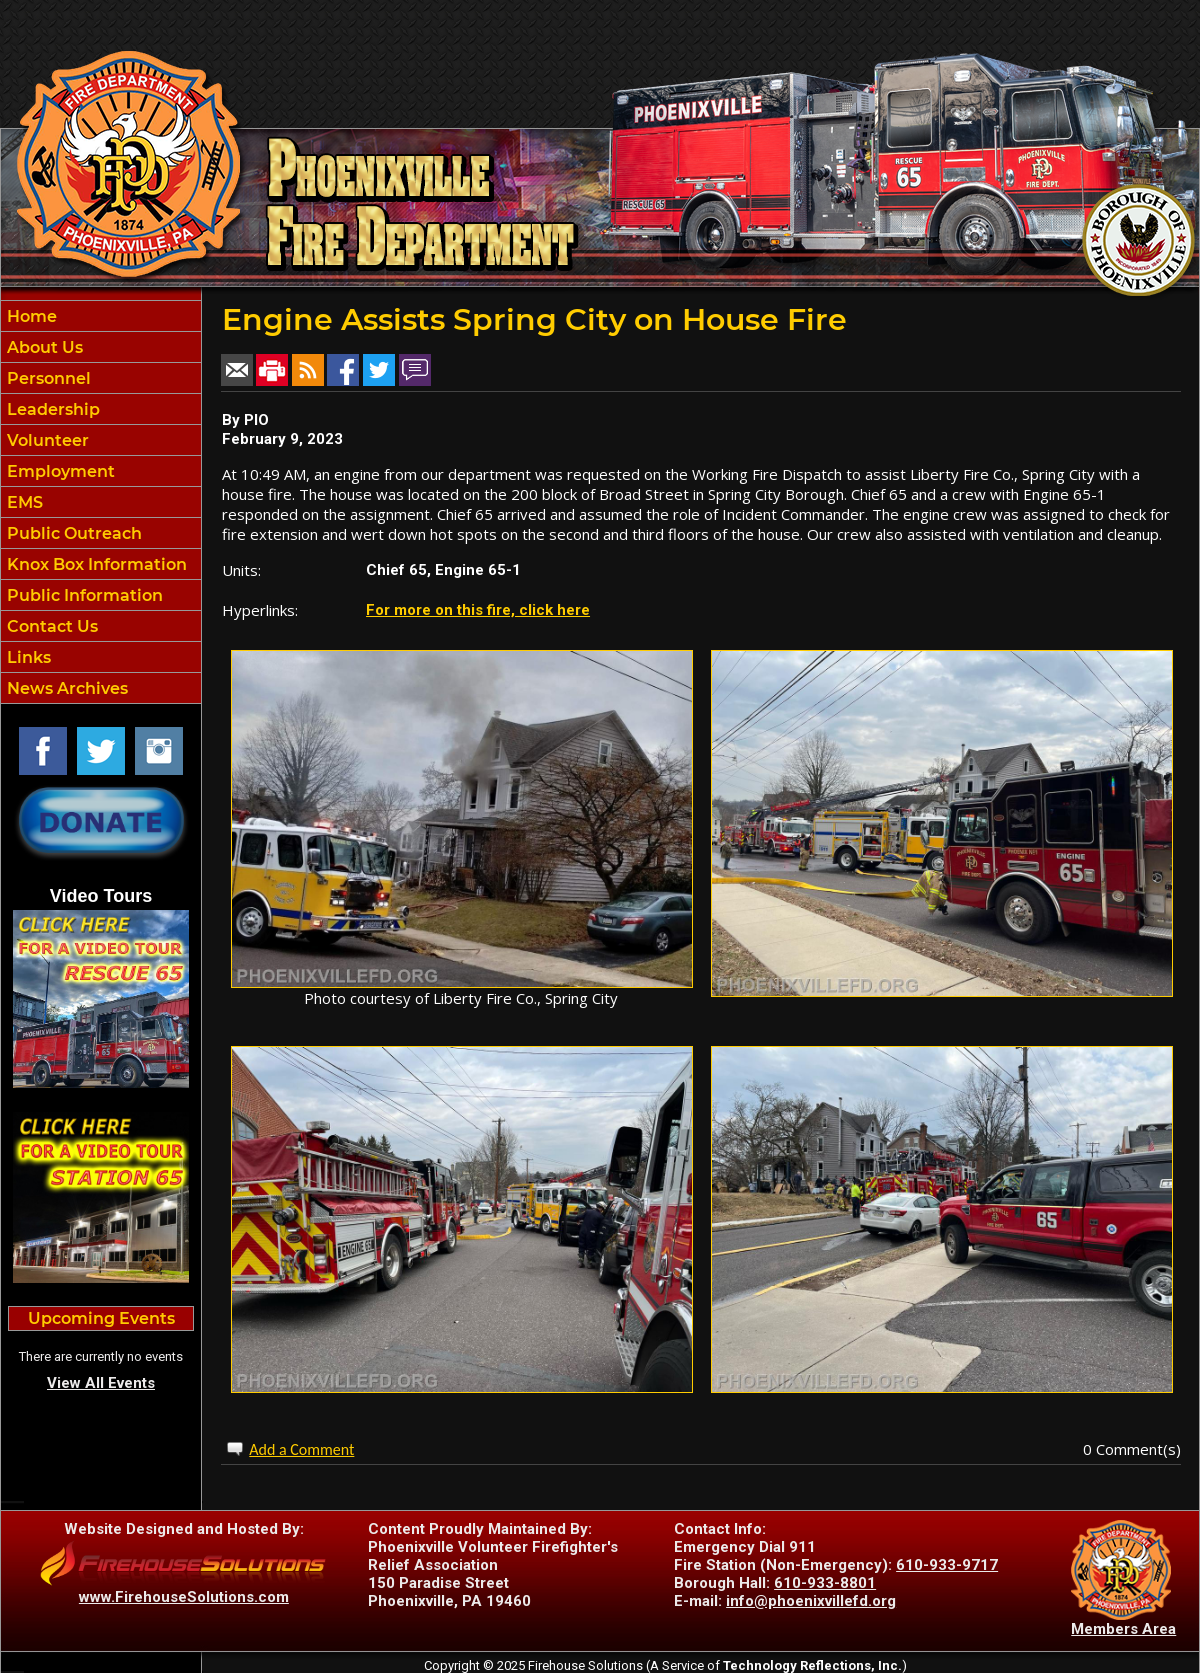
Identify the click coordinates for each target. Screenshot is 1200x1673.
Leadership (51, 409)
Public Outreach (72, 533)
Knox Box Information (95, 564)
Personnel (47, 378)
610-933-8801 (825, 1583)
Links (27, 657)
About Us (43, 347)
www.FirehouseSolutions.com (184, 1597)
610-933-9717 (947, 1565)
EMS (23, 502)
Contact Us (50, 626)
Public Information (83, 595)
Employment (59, 471)
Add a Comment (301, 1449)
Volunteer (46, 440)
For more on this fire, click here (478, 610)
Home (30, 316)
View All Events (101, 1383)
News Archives (65, 688)
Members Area (1123, 1629)
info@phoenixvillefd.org (811, 1601)
